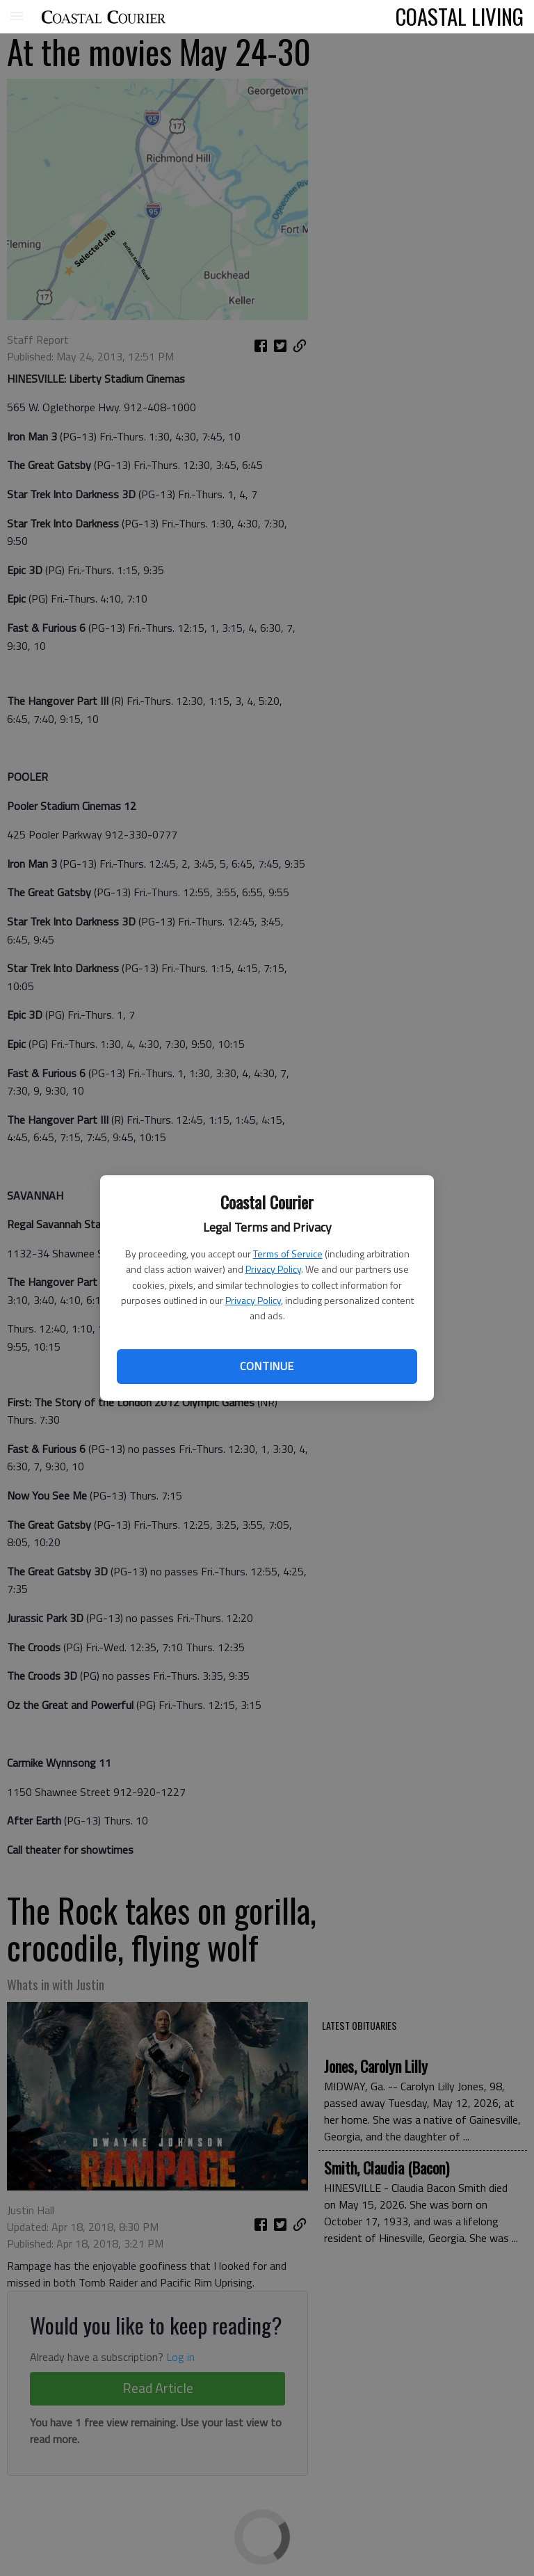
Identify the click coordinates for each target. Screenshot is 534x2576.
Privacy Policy (273, 1269)
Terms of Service (288, 1253)
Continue (266, 1366)
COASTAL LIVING (460, 16)
